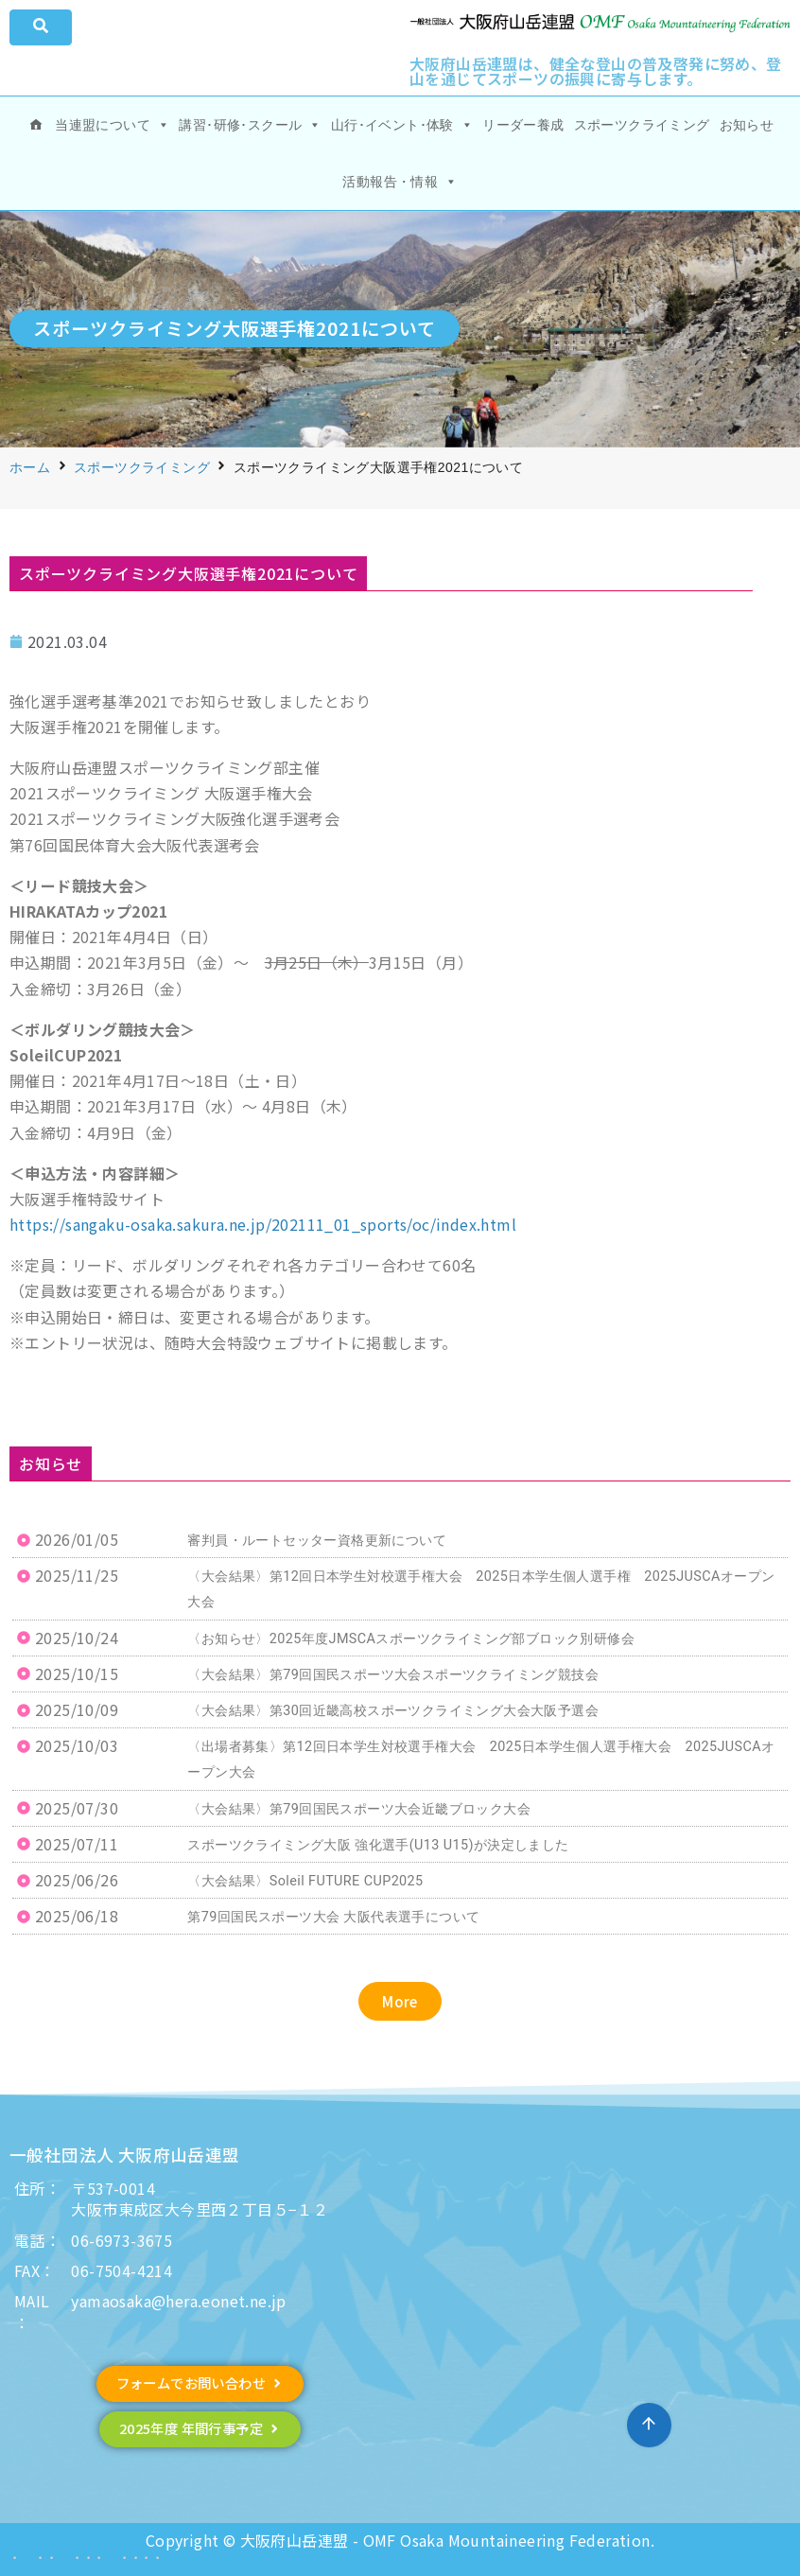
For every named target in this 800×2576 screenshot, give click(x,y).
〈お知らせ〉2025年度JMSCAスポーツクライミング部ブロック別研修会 (411, 1639)
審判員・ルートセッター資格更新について (316, 1541)
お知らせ (747, 124)
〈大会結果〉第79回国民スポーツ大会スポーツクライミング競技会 (393, 1675)
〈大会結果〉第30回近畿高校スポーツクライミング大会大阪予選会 (393, 1711)
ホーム (29, 467)
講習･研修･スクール (250, 124)
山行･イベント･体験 (402, 124)
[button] (400, 2001)
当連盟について (112, 124)
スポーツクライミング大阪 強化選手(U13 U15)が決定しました (377, 1845)
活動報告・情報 (399, 181)
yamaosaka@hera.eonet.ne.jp (178, 2300)
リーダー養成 (523, 124)
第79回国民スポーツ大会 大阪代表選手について (333, 1917)
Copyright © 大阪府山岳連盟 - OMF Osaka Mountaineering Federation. (400, 2540)
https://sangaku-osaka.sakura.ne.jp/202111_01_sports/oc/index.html (262, 1224)
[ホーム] (36, 124)
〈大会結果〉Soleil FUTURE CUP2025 (305, 1881)
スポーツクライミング (642, 124)
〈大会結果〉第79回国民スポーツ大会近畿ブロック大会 (358, 1809)
